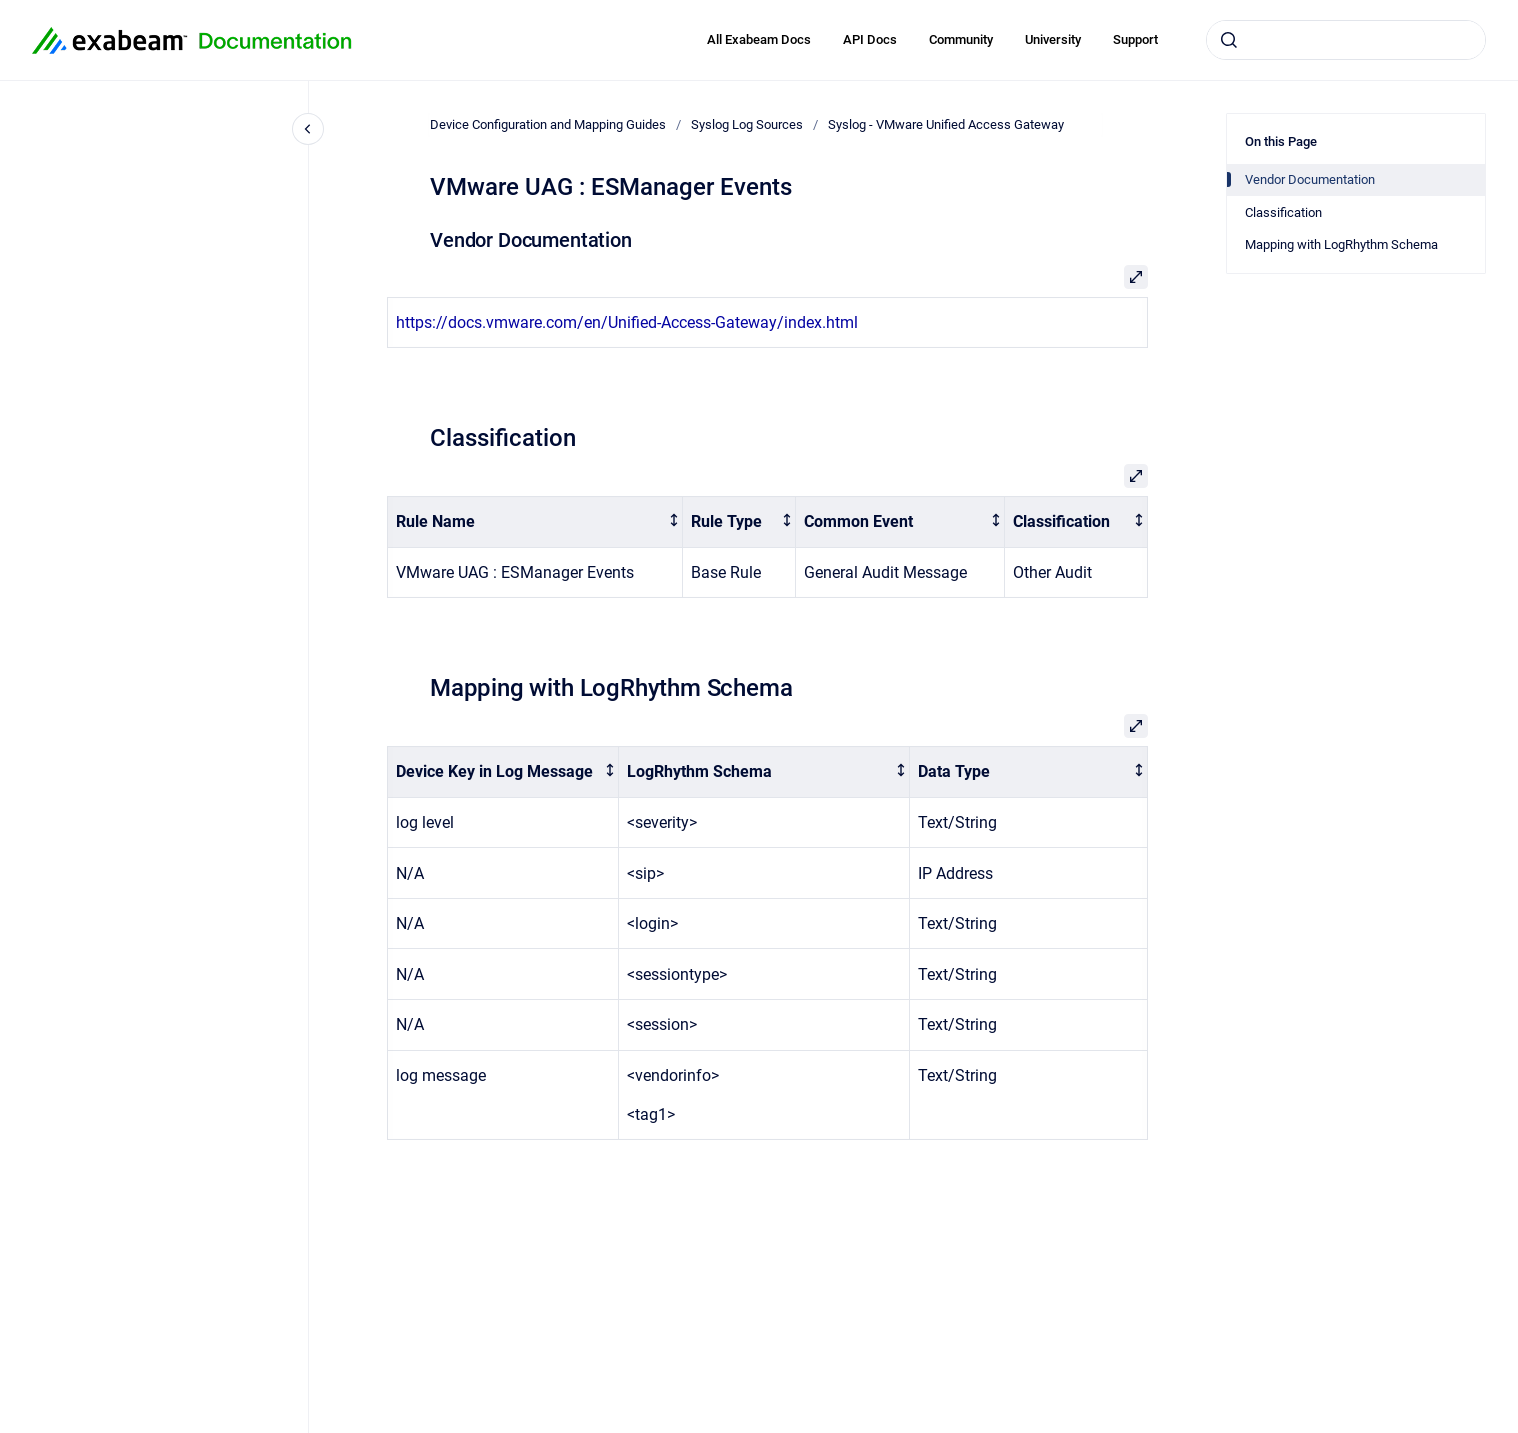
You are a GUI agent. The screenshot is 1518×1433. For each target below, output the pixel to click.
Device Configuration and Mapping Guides (548, 124)
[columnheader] (535, 522)
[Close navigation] (308, 129)
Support (1135, 39)
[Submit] (1229, 40)
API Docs (870, 39)
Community (961, 39)
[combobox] (1346, 40)
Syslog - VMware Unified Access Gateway (946, 124)
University (1053, 39)
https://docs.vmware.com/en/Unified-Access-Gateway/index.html (627, 322)
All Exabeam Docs (759, 39)
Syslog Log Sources (747, 124)
